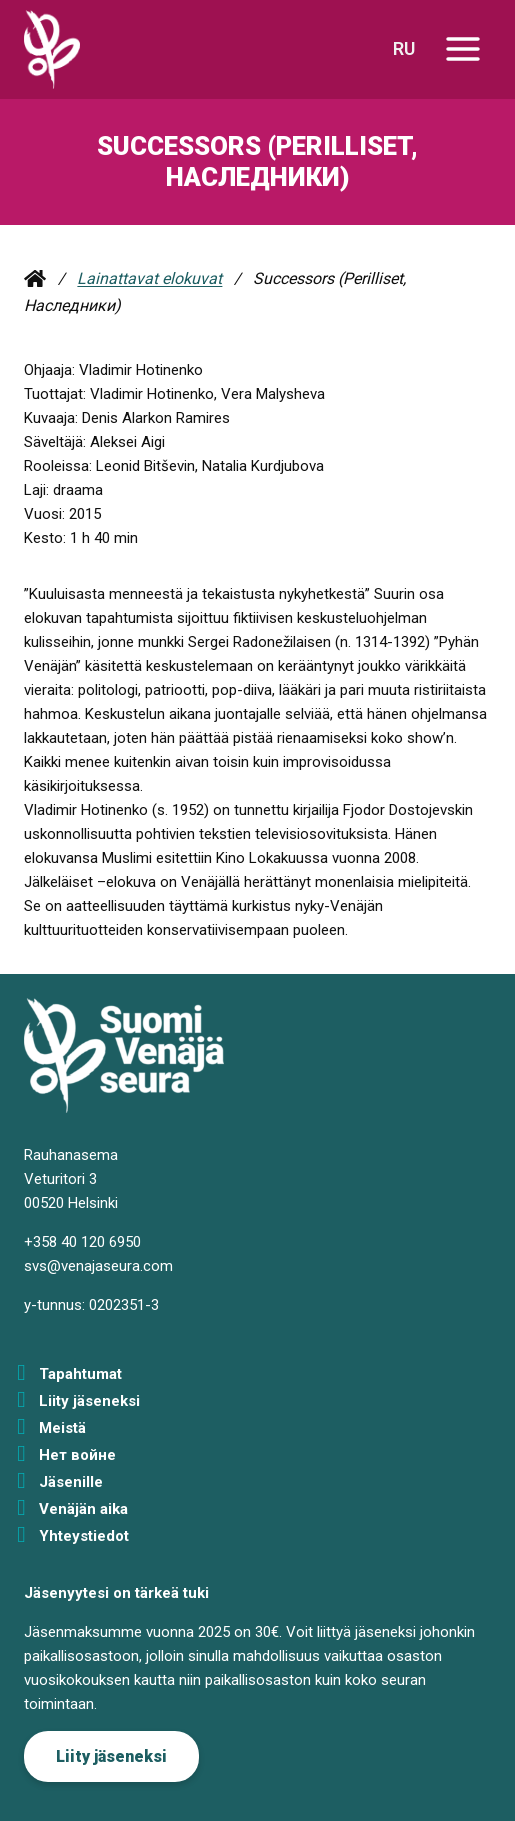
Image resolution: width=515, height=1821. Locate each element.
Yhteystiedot (84, 1536)
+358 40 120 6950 (82, 1242)
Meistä (62, 1428)
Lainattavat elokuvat (149, 278)
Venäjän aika (83, 1509)
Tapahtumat (80, 1374)
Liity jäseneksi (89, 1401)
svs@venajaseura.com (98, 1266)
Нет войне (77, 1455)
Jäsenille (71, 1482)
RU (404, 48)
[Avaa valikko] (462, 49)
